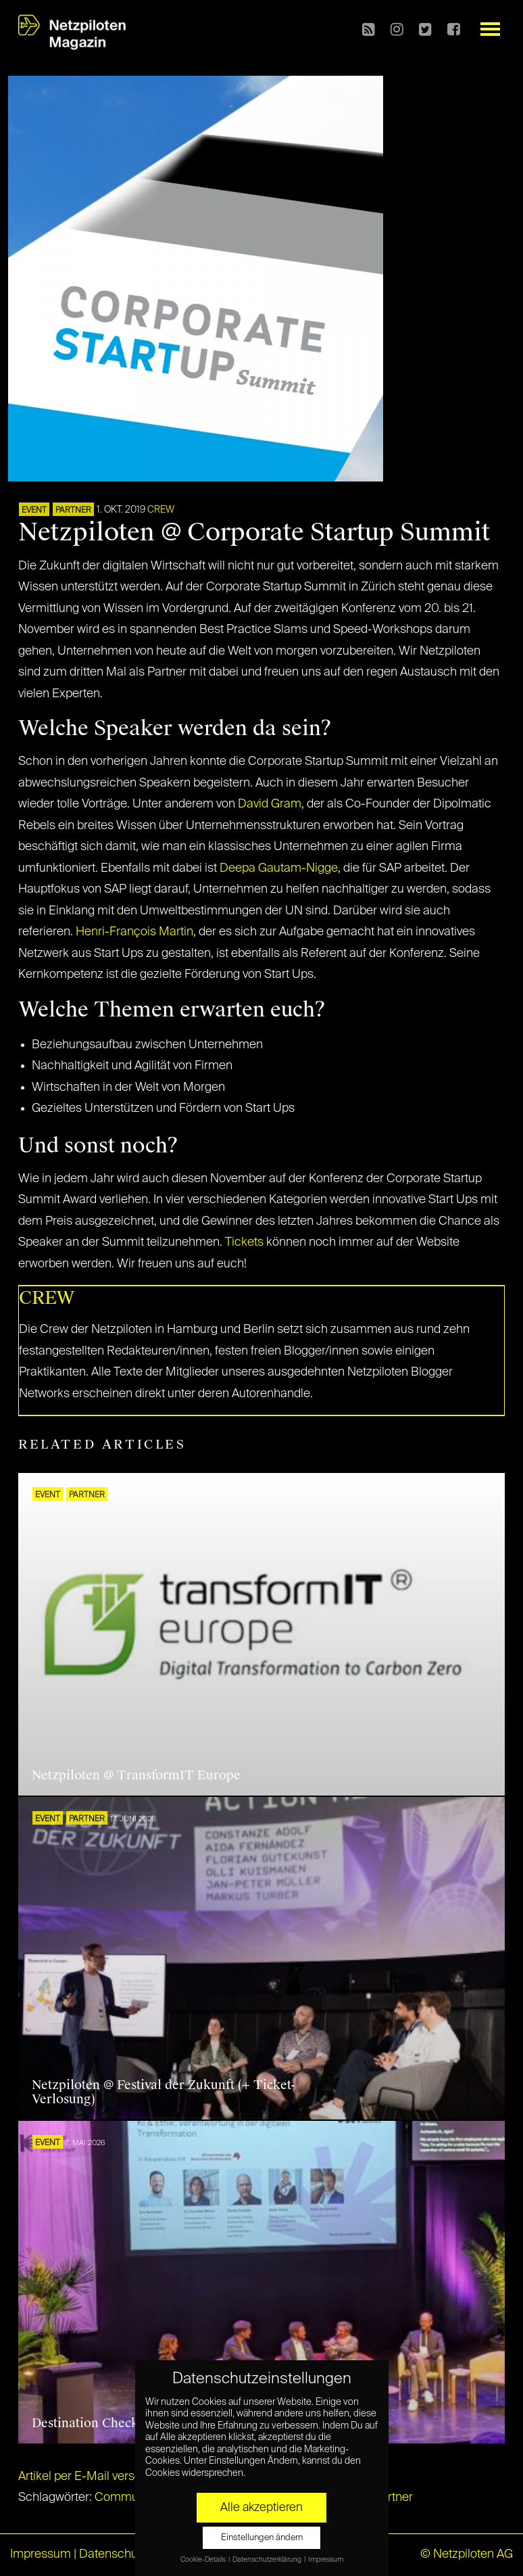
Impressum (40, 2554)
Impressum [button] (325, 2559)
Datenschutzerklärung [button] (267, 2559)
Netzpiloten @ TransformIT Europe (136, 1775)
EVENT (34, 511)
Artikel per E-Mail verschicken (97, 2476)
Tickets (245, 1242)
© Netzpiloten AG (466, 2554)
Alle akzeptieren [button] (261, 2508)
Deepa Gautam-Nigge (279, 868)
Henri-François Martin (134, 932)
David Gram (269, 804)
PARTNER (73, 511)
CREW (160, 510)
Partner (393, 2497)
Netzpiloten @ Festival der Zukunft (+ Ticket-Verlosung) (163, 2092)
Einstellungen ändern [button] (262, 2537)
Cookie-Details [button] (203, 2559)
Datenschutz (113, 2554)
